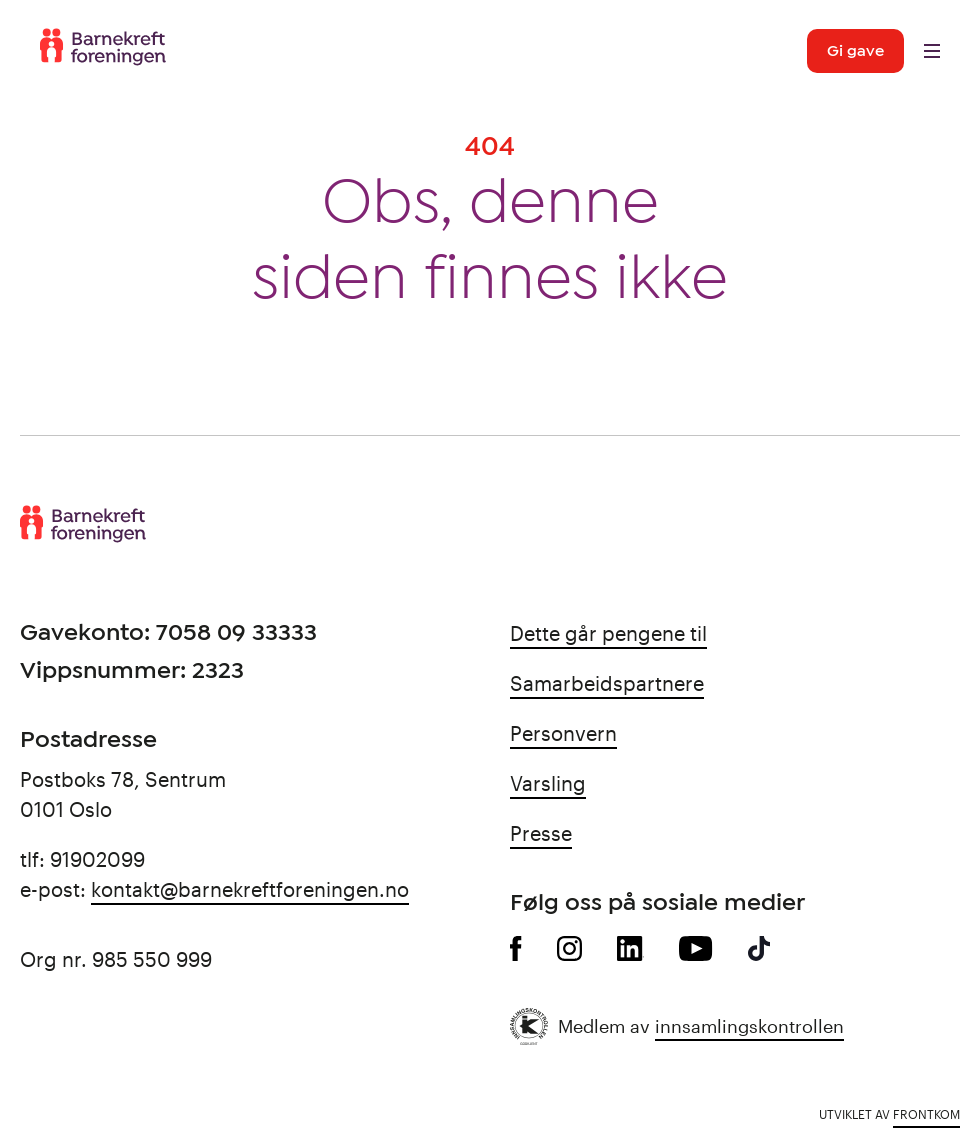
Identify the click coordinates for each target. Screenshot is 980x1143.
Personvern (563, 733)
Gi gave (855, 51)
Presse (541, 833)
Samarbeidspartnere (607, 683)
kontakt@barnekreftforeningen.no (250, 889)
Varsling (548, 783)
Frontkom (926, 1114)
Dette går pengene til (608, 633)
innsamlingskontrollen (749, 1026)
